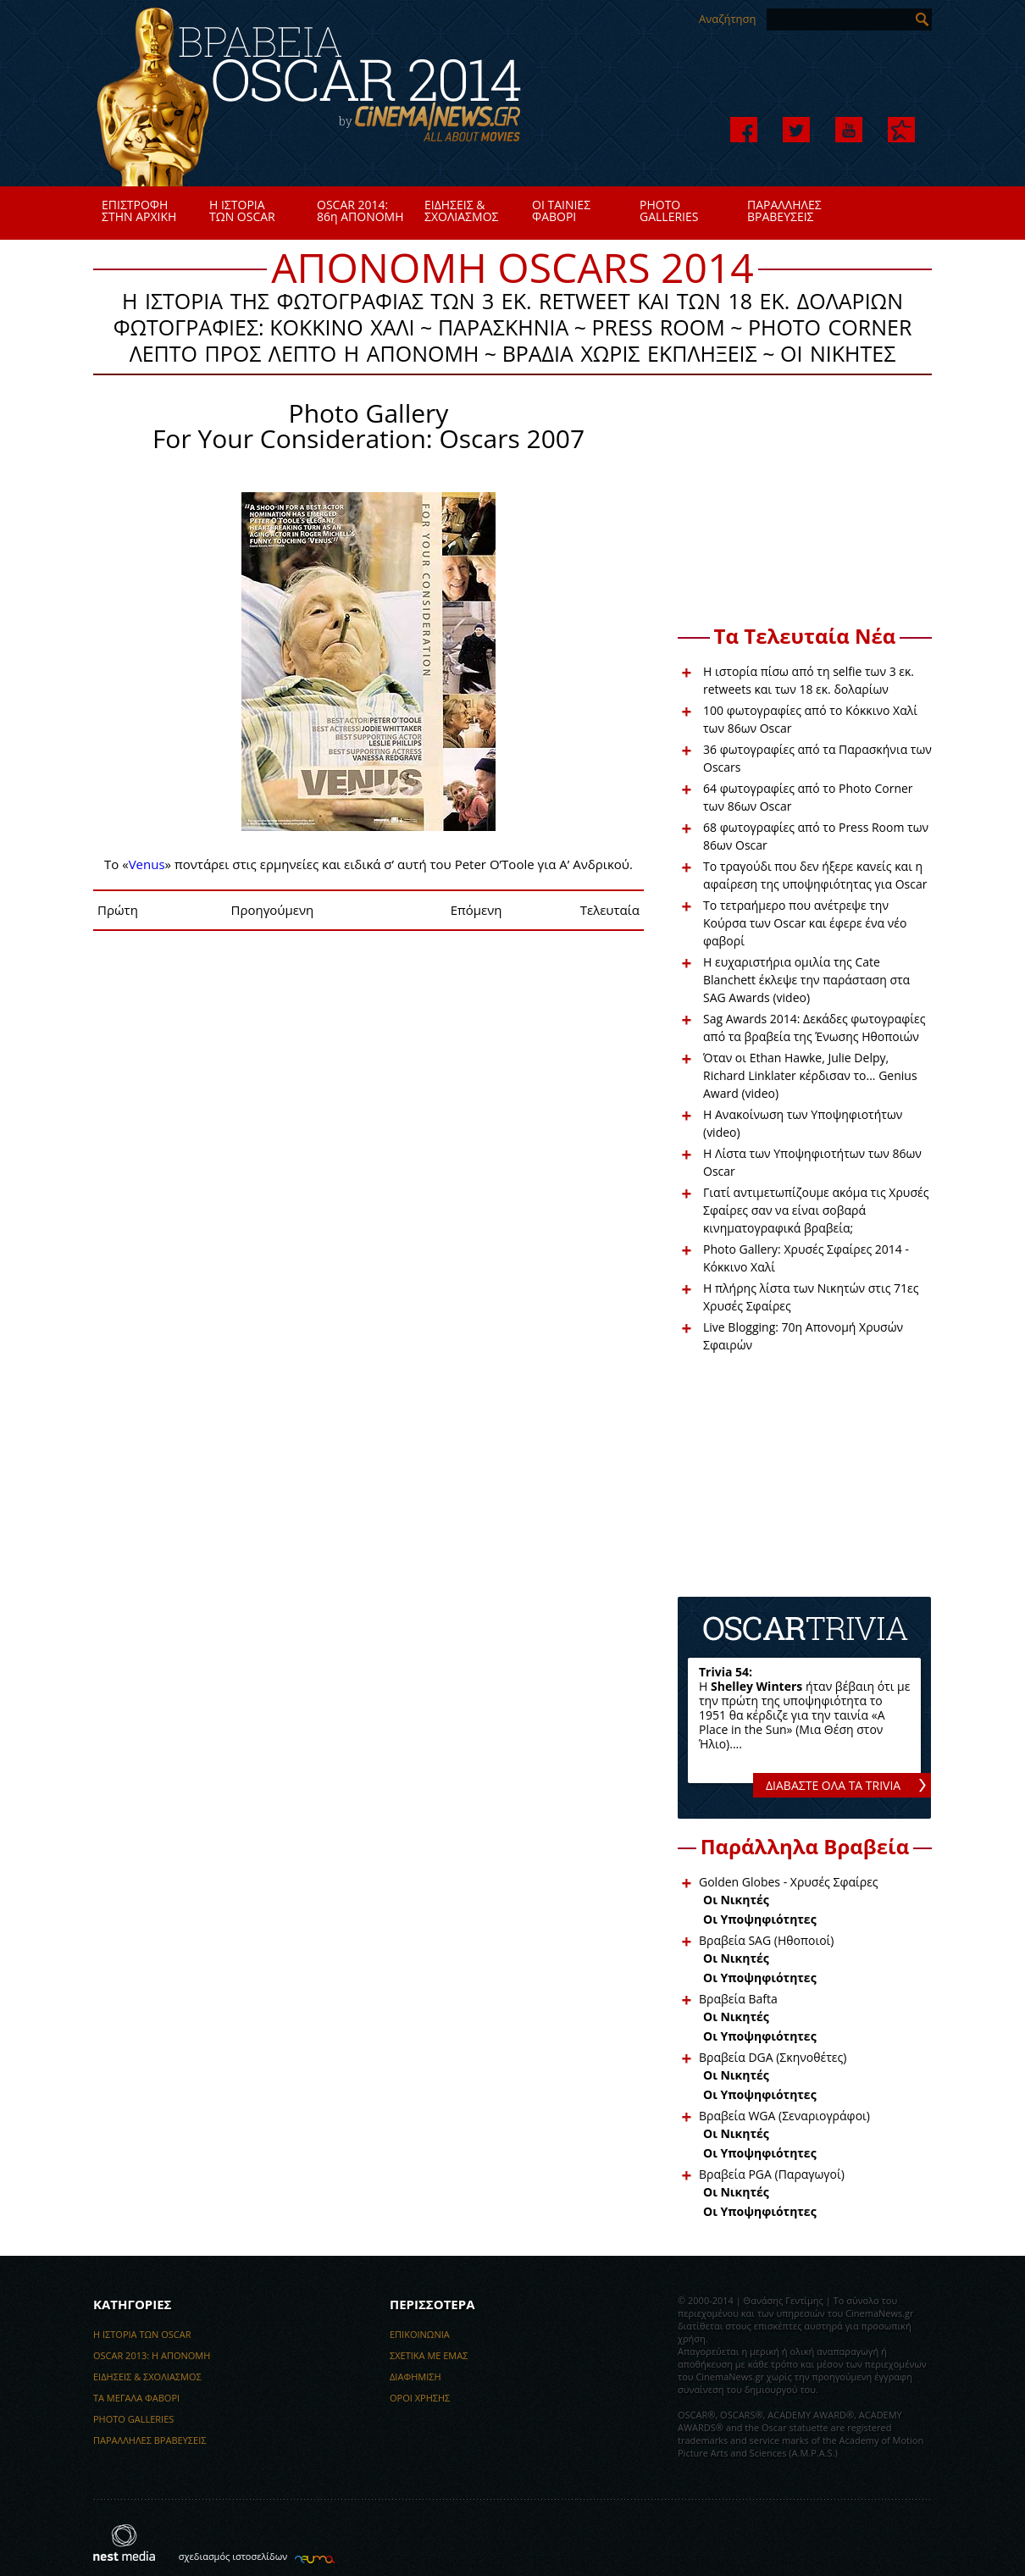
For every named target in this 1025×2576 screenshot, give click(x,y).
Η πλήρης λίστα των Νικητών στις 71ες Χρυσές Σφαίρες (811, 1297)
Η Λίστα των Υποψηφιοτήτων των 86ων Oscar (812, 1162)
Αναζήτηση (727, 18)
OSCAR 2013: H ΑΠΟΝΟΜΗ (151, 2355)
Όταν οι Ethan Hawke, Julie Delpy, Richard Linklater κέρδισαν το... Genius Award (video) (810, 1075)
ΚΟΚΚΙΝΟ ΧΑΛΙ (341, 326)
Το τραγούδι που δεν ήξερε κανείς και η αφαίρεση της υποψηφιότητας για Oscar (815, 875)
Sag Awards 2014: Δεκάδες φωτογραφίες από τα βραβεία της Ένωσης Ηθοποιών (814, 1027)
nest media (124, 2542)
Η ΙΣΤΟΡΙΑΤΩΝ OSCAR (242, 210)
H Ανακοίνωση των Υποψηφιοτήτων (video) (802, 1123)
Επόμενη (476, 909)
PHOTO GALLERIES (133, 2419)
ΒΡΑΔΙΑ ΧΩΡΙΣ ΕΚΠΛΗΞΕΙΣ (629, 352)
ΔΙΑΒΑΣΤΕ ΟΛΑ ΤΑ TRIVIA (833, 1785)
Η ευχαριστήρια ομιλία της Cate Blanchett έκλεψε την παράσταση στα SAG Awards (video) (806, 979)
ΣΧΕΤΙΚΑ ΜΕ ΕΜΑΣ (429, 2355)
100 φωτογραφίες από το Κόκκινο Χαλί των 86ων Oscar (810, 719)
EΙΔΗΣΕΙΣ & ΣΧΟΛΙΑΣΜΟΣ (147, 2376)
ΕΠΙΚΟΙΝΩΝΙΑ (420, 2334)
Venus (147, 864)
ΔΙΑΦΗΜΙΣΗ (415, 2376)
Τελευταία (610, 909)
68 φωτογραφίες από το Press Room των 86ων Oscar (815, 836)
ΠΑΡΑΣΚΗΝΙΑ (503, 326)
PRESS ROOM (658, 326)
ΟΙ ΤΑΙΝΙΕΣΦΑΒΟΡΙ (561, 210)
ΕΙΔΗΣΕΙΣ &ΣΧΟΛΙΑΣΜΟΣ (461, 210)
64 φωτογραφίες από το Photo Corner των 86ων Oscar (808, 797)
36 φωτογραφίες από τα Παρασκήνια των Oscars (817, 758)
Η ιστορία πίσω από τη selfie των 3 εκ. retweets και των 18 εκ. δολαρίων (808, 680)
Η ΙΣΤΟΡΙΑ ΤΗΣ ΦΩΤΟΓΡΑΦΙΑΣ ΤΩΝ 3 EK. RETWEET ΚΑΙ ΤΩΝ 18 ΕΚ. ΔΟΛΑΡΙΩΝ (512, 299)
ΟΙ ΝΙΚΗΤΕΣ (837, 352)
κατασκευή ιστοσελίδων (313, 2557)
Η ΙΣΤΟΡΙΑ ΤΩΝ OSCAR (142, 2334)
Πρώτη (117, 909)
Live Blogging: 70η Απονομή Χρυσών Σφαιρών (803, 1336)
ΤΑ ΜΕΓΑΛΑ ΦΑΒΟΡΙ (136, 2397)
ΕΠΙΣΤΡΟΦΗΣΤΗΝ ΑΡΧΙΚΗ (139, 210)
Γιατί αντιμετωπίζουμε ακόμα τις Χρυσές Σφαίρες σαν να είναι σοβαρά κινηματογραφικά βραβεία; (815, 1210)
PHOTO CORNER (829, 326)
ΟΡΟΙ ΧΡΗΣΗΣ (420, 2397)
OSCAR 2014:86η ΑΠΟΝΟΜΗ (360, 210)
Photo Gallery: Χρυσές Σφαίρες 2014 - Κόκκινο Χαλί (806, 1258)
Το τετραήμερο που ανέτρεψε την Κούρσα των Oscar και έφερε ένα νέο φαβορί (804, 923)
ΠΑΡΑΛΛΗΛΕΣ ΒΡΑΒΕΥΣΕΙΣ (149, 2440)
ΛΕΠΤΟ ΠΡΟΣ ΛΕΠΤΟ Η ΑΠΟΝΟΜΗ (304, 352)
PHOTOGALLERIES (669, 210)
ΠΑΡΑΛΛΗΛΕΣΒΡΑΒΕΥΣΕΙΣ (784, 210)
